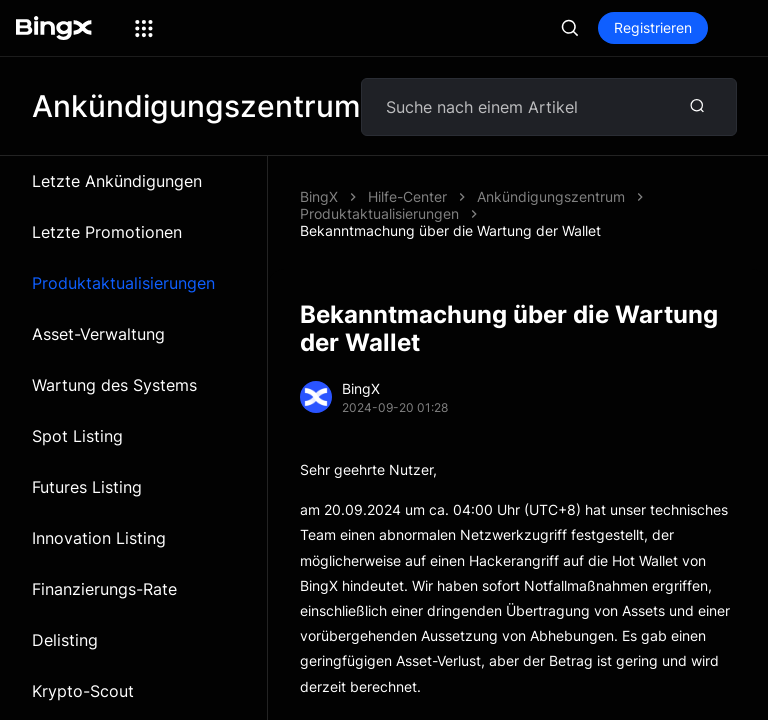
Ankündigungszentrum (551, 196)
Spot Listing (77, 436)
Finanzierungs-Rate (104, 589)
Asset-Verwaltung (98, 334)
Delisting (65, 640)
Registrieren (653, 27)
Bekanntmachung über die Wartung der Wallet (450, 230)
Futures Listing (87, 487)
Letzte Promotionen (107, 232)
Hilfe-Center (407, 196)
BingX (319, 196)
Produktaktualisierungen (123, 283)
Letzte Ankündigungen (117, 181)
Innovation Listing (99, 538)
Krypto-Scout (83, 691)
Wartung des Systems (114, 385)
